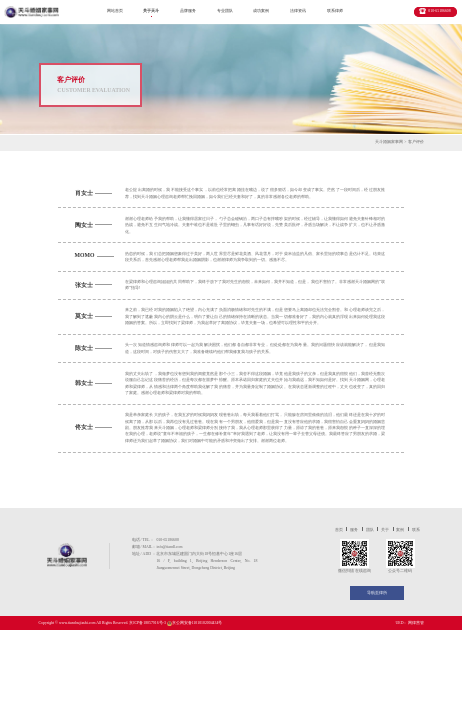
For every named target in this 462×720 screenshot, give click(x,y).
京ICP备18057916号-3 (148, 623)
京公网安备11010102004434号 (197, 623)
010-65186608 (439, 11)
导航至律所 (377, 593)
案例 (400, 529)
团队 (370, 529)
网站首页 (115, 10)
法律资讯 (298, 10)
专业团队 (225, 10)
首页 (339, 529)
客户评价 (416, 142)
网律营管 (416, 623)
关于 (385, 529)
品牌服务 (188, 10)
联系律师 (335, 10)
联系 (416, 529)
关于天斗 (151, 10)
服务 (354, 529)
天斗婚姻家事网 (389, 142)
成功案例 (261, 10)
